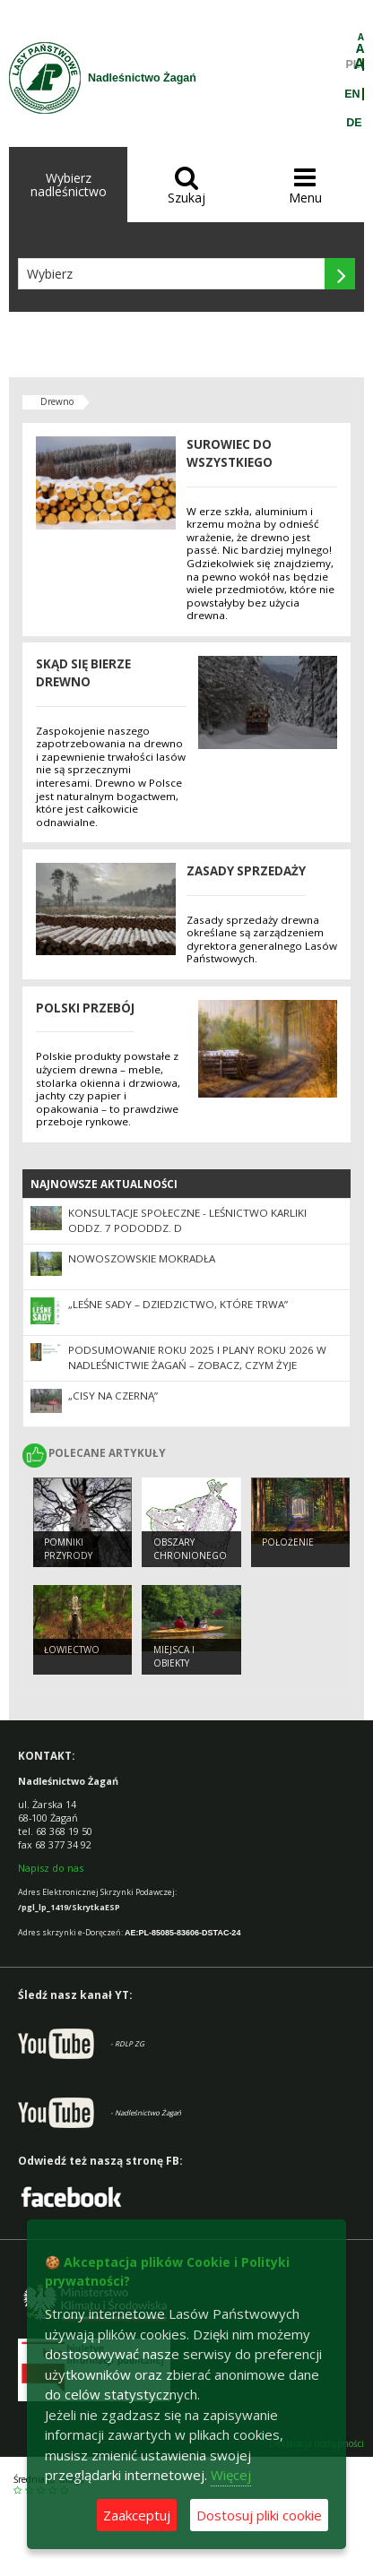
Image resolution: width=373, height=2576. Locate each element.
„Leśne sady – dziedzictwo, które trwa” (178, 1304)
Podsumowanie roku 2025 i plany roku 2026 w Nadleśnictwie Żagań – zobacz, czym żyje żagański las (197, 1365)
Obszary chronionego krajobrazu (190, 1555)
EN (352, 94)
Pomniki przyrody (68, 1549)
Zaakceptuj (136, 2515)
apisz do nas (54, 1867)
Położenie (288, 1542)
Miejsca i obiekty (174, 1656)
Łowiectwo (72, 1649)
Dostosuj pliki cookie (259, 2515)
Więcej (231, 2475)
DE (353, 122)
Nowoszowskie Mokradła (141, 1258)
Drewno (57, 401)
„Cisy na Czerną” (113, 1395)
